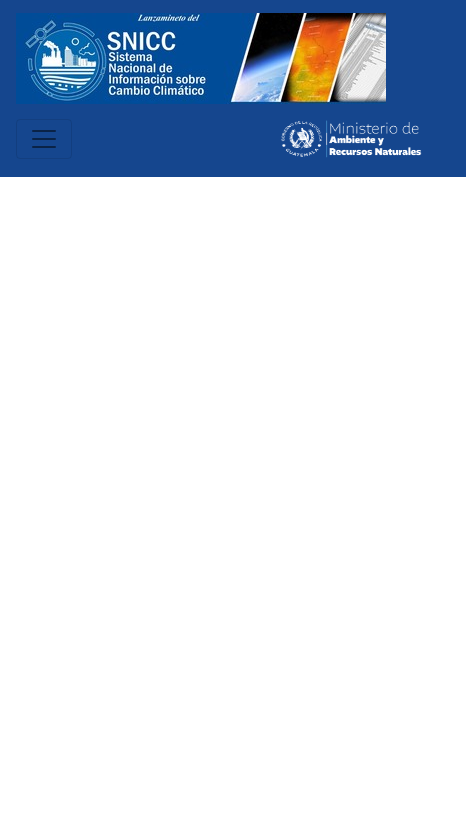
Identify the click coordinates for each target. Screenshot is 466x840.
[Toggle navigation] (44, 139)
